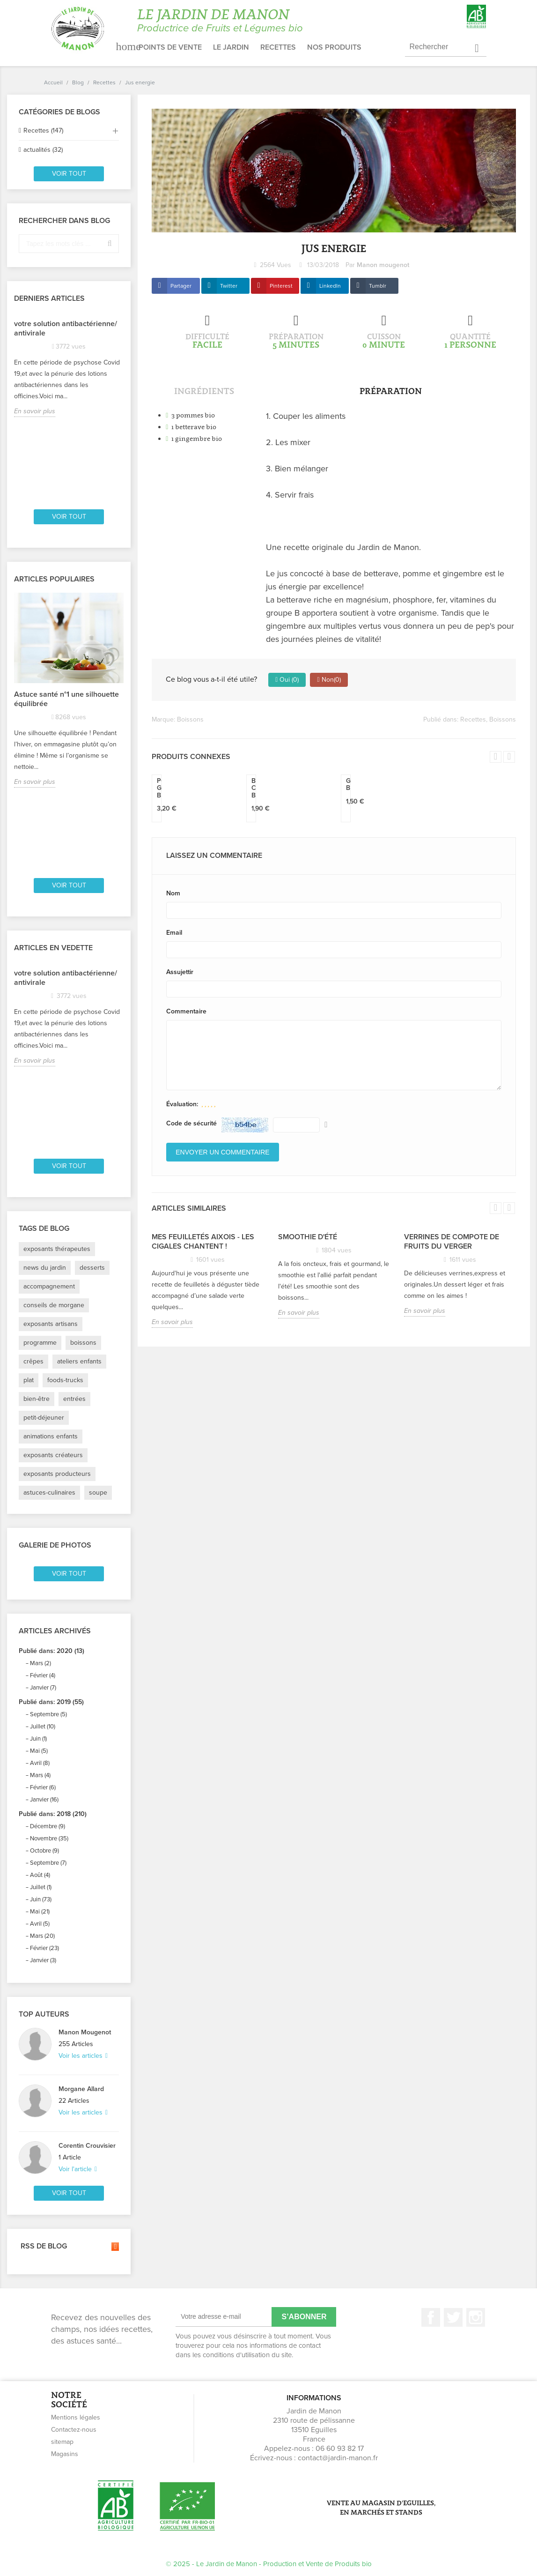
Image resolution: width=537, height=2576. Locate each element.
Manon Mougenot (85, 2032)
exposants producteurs (57, 1474)
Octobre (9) (44, 1850)
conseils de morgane (53, 1305)
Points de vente (170, 47)
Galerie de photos (55, 1545)
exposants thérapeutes (56, 1249)
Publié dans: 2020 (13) (51, 1651)
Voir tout (69, 174)
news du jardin (44, 1268)
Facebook (430, 2317)
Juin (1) (38, 1738)
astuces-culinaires (49, 1492)
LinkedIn (330, 286)
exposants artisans (50, 1324)
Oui (287, 680)
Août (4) (40, 1875)
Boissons (190, 719)
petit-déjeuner (43, 1418)
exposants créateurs (53, 1455)
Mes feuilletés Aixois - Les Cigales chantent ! (203, 1241)
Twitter (228, 286)
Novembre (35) (49, 1838)
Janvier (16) (44, 1799)
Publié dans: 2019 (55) (51, 1702)
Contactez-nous (73, 2430)
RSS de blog (69, 2246)
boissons (83, 1343)
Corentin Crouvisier (87, 2146)
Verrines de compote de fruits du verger (451, 1241)
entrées (74, 1399)
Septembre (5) (48, 1714)
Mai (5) (39, 1751)
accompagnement (49, 1286)
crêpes (33, 1361)
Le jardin (231, 47)
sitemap (62, 2442)
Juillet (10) (42, 1726)
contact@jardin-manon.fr (338, 2458)
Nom (173, 893)
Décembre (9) (47, 1826)
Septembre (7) (48, 1863)
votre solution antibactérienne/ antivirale (65, 328)
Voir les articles (81, 2056)
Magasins (64, 2454)
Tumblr (377, 286)
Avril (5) (40, 1924)
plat (28, 1380)
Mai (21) (40, 1911)
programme (40, 1343)
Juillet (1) (40, 1887)
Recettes (278, 47)
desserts (92, 1268)
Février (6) (43, 1787)
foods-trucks (65, 1380)
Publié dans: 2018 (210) (53, 1814)
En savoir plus (34, 411)
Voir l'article (76, 2169)
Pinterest (281, 286)
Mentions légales (75, 2417)
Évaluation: (182, 1104)
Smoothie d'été (307, 1237)
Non (328, 680)
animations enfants (50, 1436)
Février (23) (44, 1948)
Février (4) (42, 1675)
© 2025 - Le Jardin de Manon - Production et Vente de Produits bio (269, 2564)
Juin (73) (40, 1899)
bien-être (36, 1399)
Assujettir (179, 972)
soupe (98, 1492)
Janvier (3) (43, 1960)
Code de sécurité (191, 1123)
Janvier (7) (43, 1687)
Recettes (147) (43, 130)
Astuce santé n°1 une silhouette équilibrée (66, 699)
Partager (180, 286)
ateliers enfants (79, 1361)
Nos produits (334, 47)
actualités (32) (43, 150)
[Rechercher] (445, 47)
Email (174, 933)
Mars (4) (40, 1775)
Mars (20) (42, 1936)
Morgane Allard (81, 2089)
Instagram (475, 2317)
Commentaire (186, 1011)
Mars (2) (40, 1663)
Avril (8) (40, 1763)
